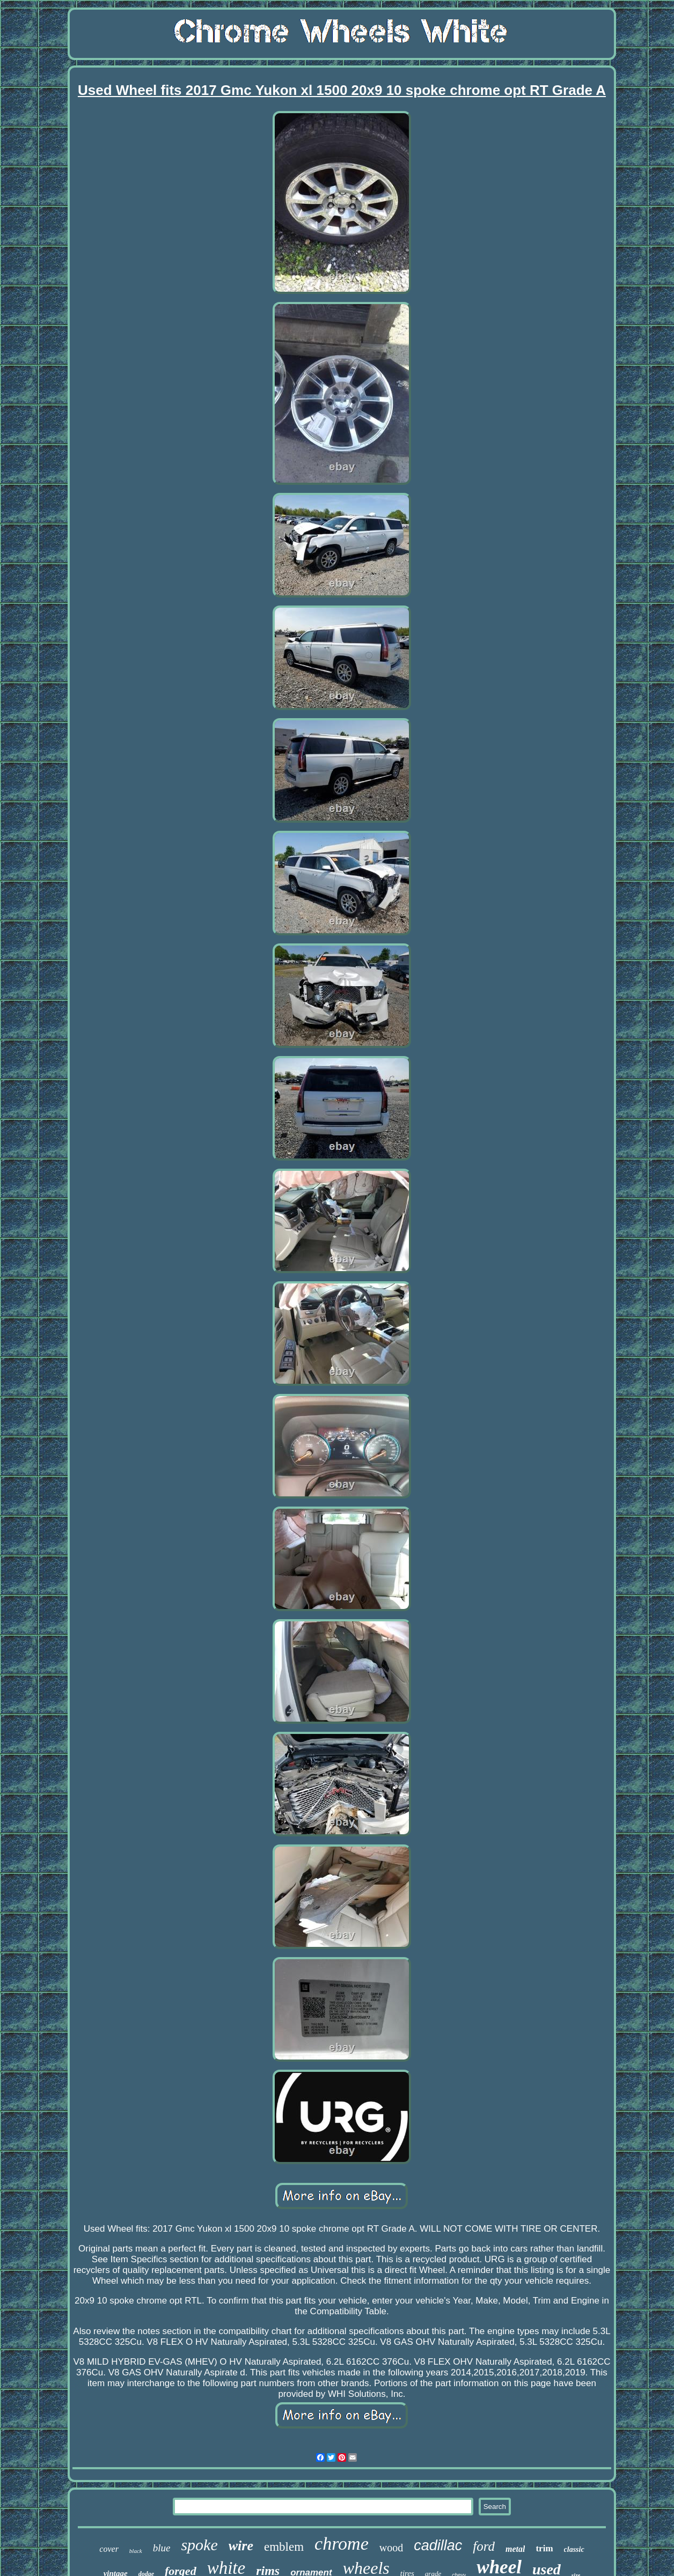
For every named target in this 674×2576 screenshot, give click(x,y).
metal (515, 2548)
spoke (199, 2544)
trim (544, 2548)
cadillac (438, 2545)
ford (484, 2546)
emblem (284, 2546)
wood (391, 2547)
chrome (341, 2543)
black (135, 2551)
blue (162, 2547)
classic (574, 2549)
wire (241, 2545)
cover (109, 2548)
